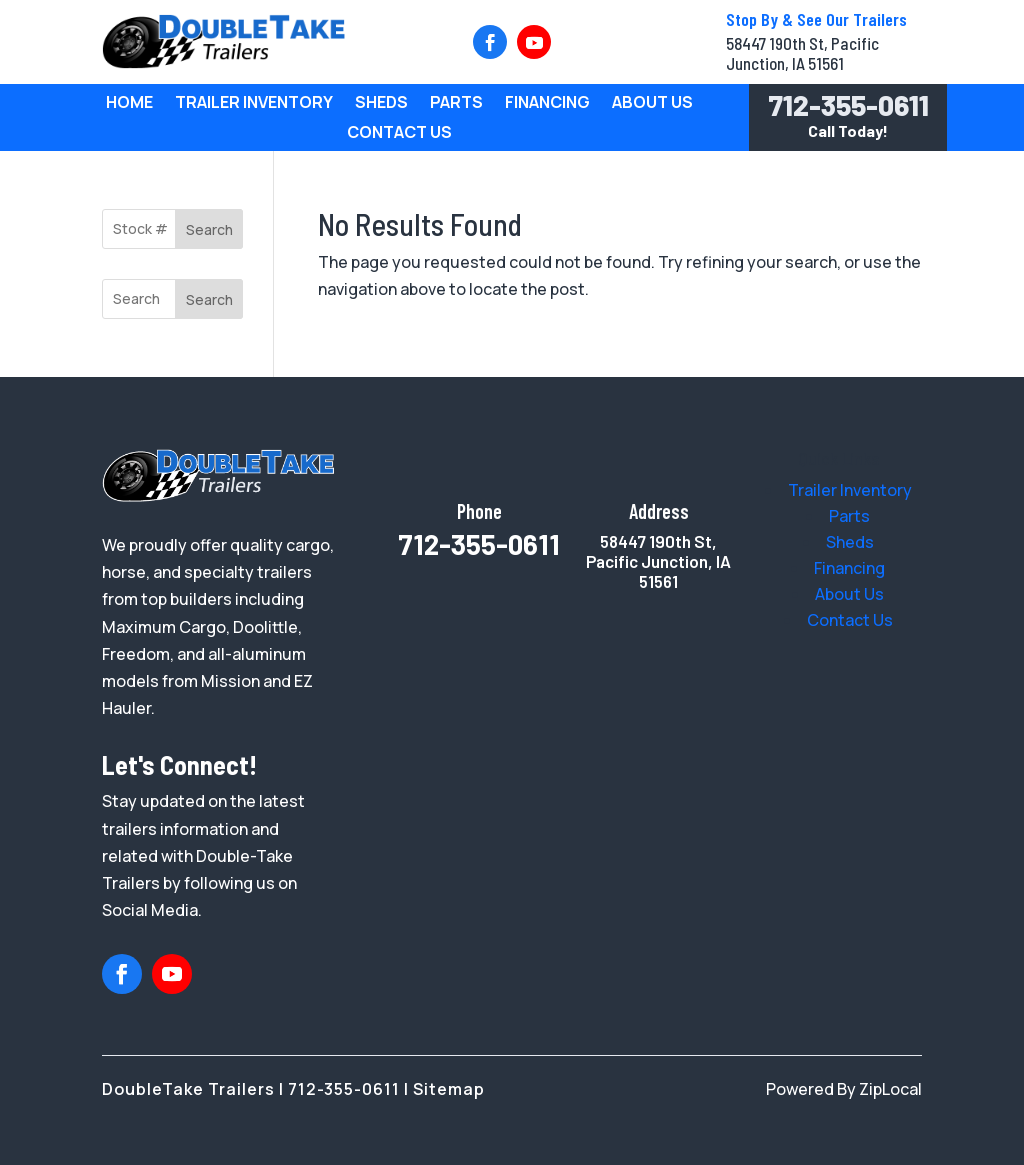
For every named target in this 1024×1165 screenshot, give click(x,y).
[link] (223, 63)
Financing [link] (547, 104)
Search (209, 229)
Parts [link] (456, 104)
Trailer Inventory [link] (254, 104)
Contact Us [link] (399, 134)
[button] (490, 42)
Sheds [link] (381, 104)
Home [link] (129, 104)
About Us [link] (652, 104)
